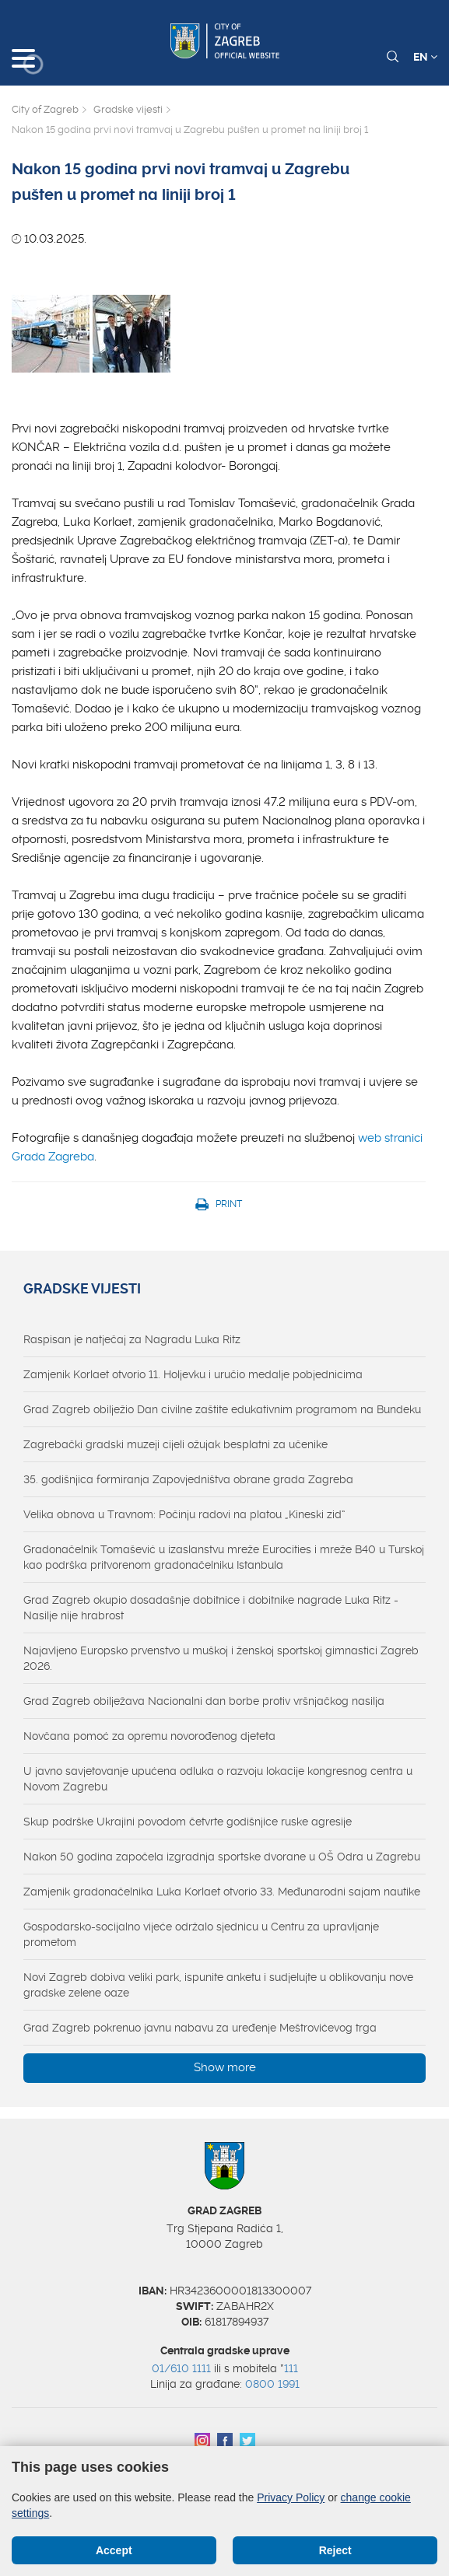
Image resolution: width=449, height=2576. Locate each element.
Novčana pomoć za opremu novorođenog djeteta (149, 1736)
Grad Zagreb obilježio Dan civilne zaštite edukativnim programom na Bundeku (222, 1409)
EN (425, 57)
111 (291, 2368)
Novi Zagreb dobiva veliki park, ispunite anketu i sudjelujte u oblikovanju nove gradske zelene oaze (218, 1985)
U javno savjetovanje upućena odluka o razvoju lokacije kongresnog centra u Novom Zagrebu (217, 1779)
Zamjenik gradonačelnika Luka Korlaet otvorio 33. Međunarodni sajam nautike (221, 1891)
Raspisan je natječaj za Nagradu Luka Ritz (131, 1339)
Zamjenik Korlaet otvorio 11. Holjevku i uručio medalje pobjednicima (193, 1374)
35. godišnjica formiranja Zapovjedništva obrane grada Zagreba (188, 1479)
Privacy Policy (290, 2497)
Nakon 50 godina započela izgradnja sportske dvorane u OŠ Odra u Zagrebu (221, 1856)
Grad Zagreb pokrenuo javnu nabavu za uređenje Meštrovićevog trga (200, 2027)
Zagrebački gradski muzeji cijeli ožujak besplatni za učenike (175, 1444)
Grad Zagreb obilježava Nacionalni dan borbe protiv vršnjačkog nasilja (203, 1701)
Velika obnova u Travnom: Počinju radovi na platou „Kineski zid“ (184, 1514)
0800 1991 (272, 2384)
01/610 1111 (181, 2368)
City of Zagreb (45, 109)
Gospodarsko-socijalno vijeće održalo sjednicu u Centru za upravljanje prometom (201, 1934)
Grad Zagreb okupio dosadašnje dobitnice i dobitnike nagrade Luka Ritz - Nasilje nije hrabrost (210, 1608)
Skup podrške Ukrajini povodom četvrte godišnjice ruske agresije (187, 1821)
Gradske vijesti (128, 109)
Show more (225, 2067)
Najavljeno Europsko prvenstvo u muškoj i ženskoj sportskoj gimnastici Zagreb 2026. (221, 1658)
